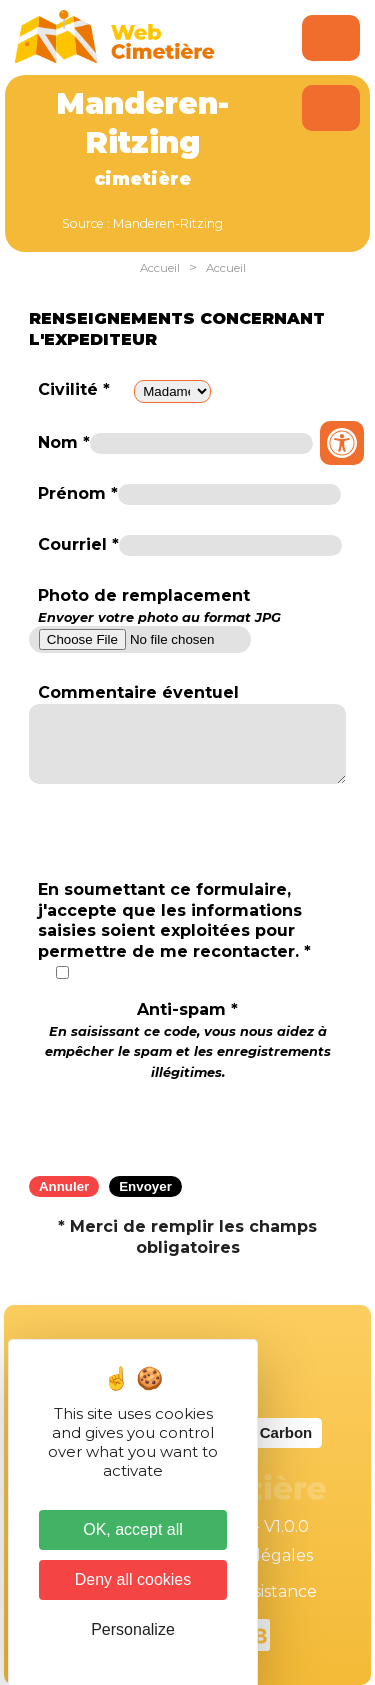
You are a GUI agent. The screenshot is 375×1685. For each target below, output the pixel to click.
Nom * (64, 442)
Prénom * (78, 493)
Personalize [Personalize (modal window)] (133, 1629)
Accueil (160, 268)
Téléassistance (260, 1591)
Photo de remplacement (159, 606)
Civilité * (74, 389)
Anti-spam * (188, 1040)
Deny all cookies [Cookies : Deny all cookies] (133, 1579)
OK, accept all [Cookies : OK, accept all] (133, 1529)
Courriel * (78, 544)
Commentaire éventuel (138, 692)
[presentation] (188, 1122)
